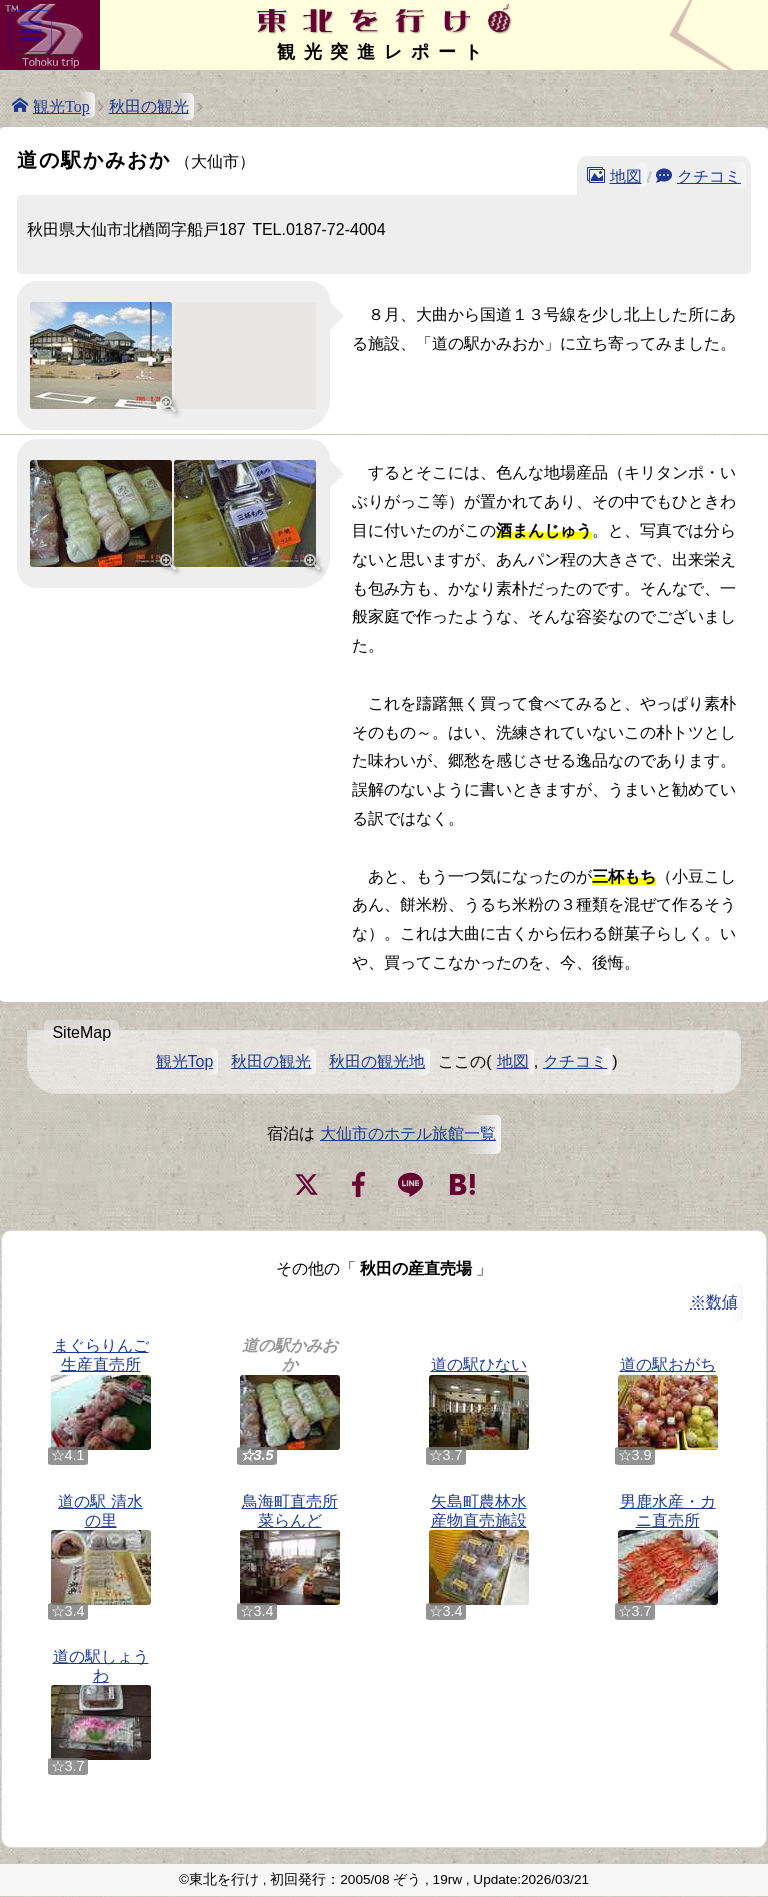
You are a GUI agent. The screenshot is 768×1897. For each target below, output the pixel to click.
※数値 (714, 1301)
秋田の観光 (149, 106)
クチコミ (709, 175)
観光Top (61, 105)
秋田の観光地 (377, 1061)
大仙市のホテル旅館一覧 (408, 1133)
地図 (626, 175)
